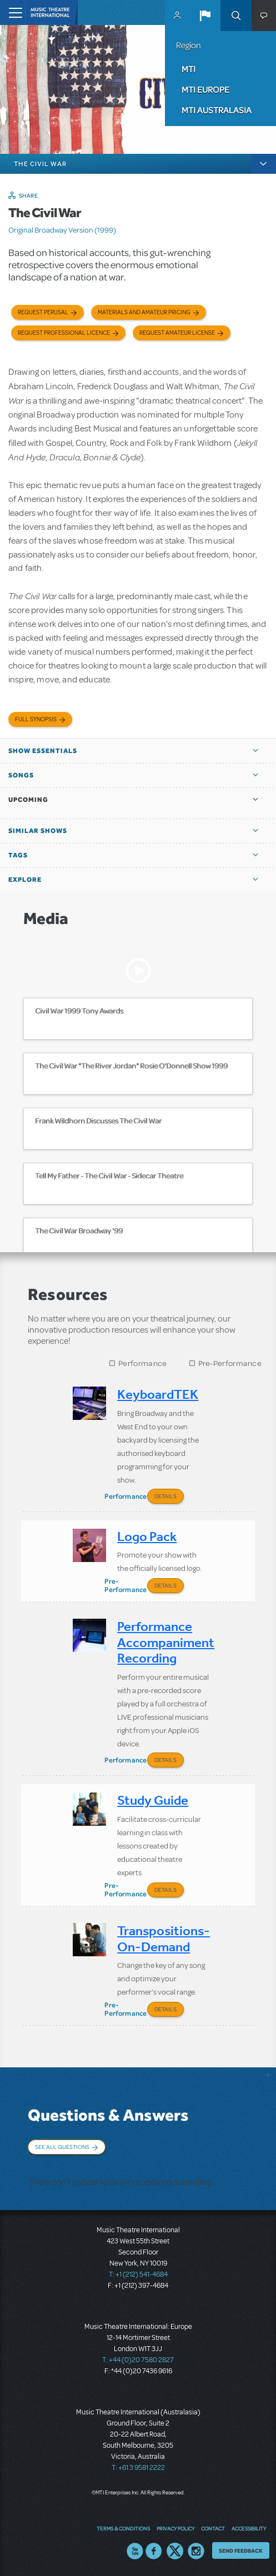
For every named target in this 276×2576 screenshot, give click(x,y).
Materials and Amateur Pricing (144, 312)
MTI (188, 68)
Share (28, 195)
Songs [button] (21, 775)
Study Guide (152, 1800)
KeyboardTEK (157, 1394)
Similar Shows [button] (37, 831)
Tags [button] (18, 855)
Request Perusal (43, 312)
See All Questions (62, 2147)
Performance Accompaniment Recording (165, 1642)
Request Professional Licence (64, 333)
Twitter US (175, 2551)
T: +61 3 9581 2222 (138, 2467)
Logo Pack (147, 1536)
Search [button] (236, 15)
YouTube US (135, 2551)
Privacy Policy (175, 2528)
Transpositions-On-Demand (163, 1938)
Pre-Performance (230, 1363)
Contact (213, 2528)
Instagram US (196, 2551)
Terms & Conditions (123, 2528)
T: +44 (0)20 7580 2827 (138, 2360)
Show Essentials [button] (42, 751)
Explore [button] (25, 879)
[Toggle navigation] (12, 12)
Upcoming (28, 800)
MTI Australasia (217, 110)
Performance (142, 1363)
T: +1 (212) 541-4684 (138, 2274)
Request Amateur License (177, 333)
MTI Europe (205, 89)
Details (165, 1496)
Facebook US (153, 2551)
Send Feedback (241, 2550)
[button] (204, 15)
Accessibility (249, 2528)
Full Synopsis (36, 719)
